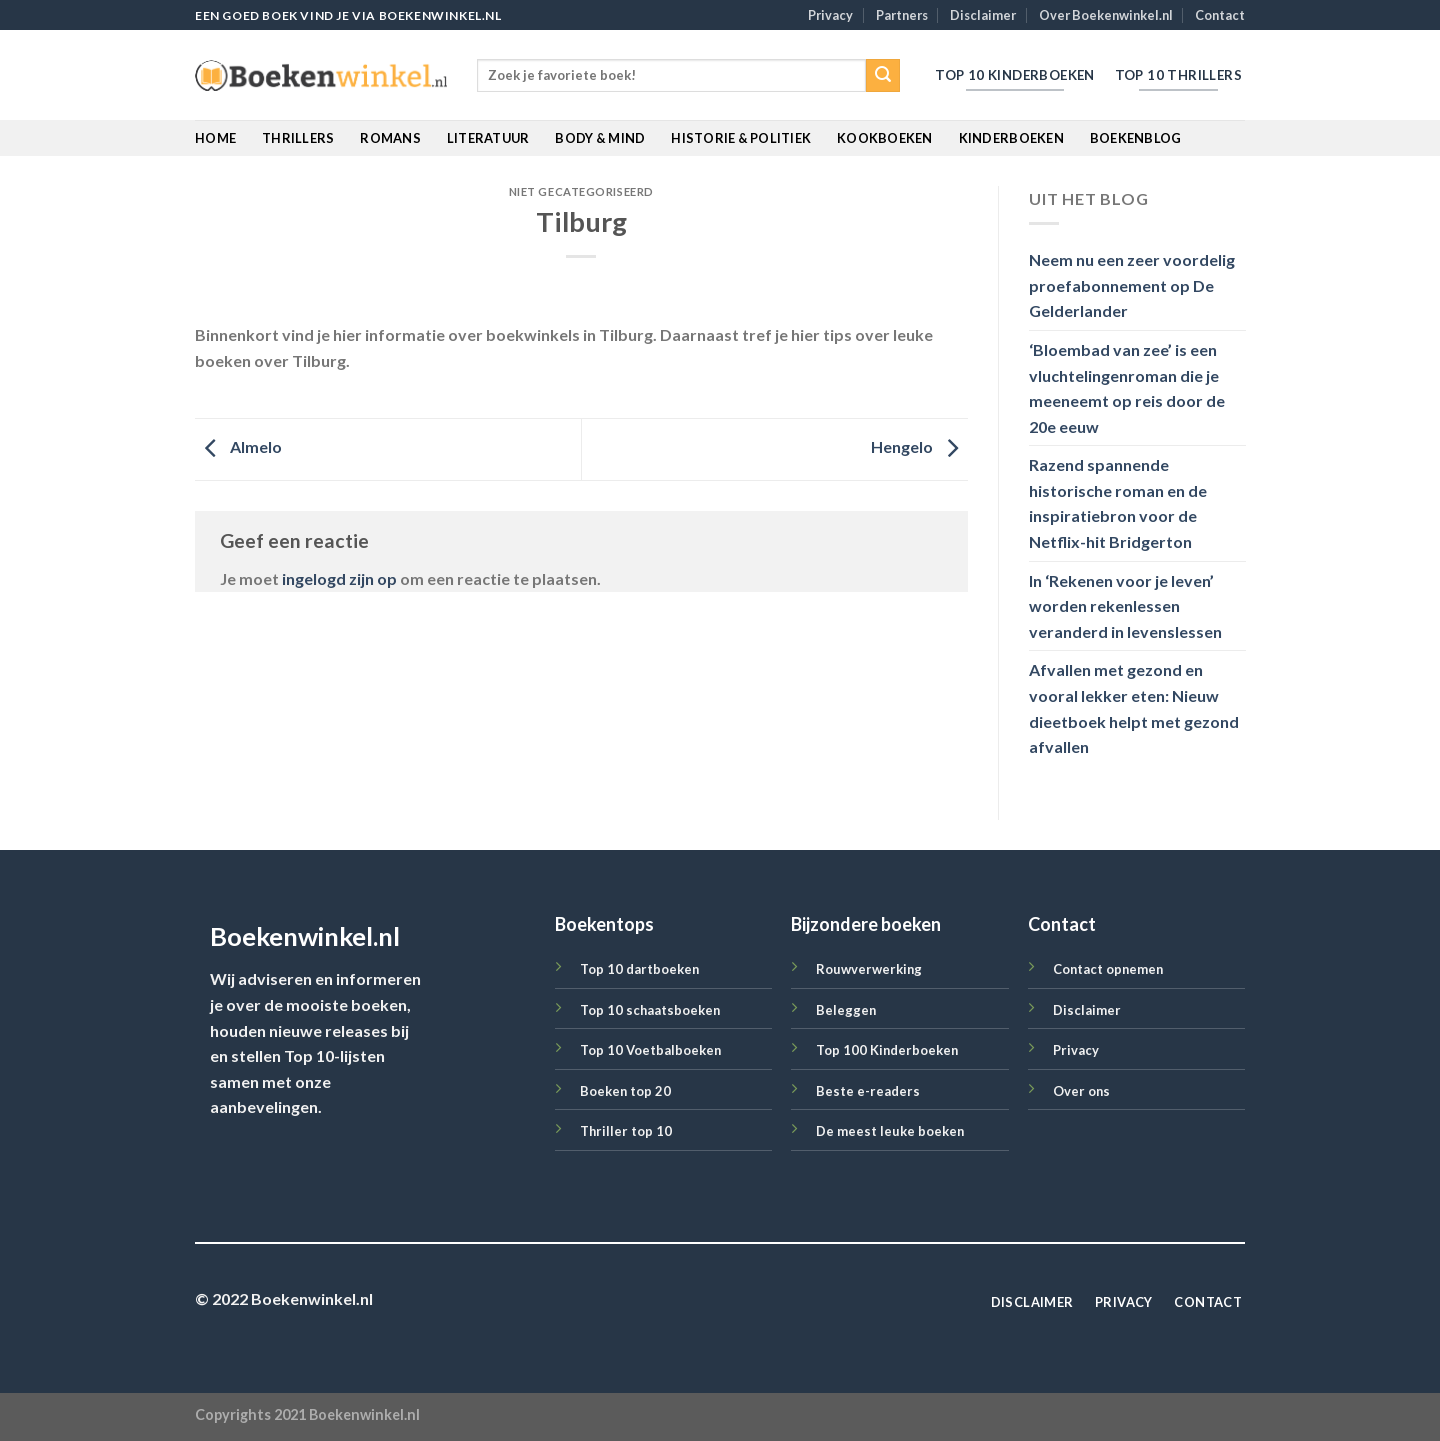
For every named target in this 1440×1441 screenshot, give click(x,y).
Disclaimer (983, 15)
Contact (1220, 15)
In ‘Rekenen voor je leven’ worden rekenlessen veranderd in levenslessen (1125, 606)
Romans (390, 138)
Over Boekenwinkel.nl (1106, 15)
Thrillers (298, 138)
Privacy (830, 15)
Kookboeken (885, 138)
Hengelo (919, 447)
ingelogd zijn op (339, 578)
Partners (902, 15)
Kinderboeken (1011, 138)
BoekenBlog (1136, 138)
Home (215, 138)
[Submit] (883, 76)
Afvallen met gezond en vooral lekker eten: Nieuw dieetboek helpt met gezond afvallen (1134, 709)
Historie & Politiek (741, 138)
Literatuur (488, 138)
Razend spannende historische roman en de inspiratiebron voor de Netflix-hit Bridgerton (1118, 504)
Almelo (238, 447)
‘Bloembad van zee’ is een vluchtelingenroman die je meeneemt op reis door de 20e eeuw (1127, 388)
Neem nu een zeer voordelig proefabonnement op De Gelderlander (1132, 286)
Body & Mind (600, 138)
